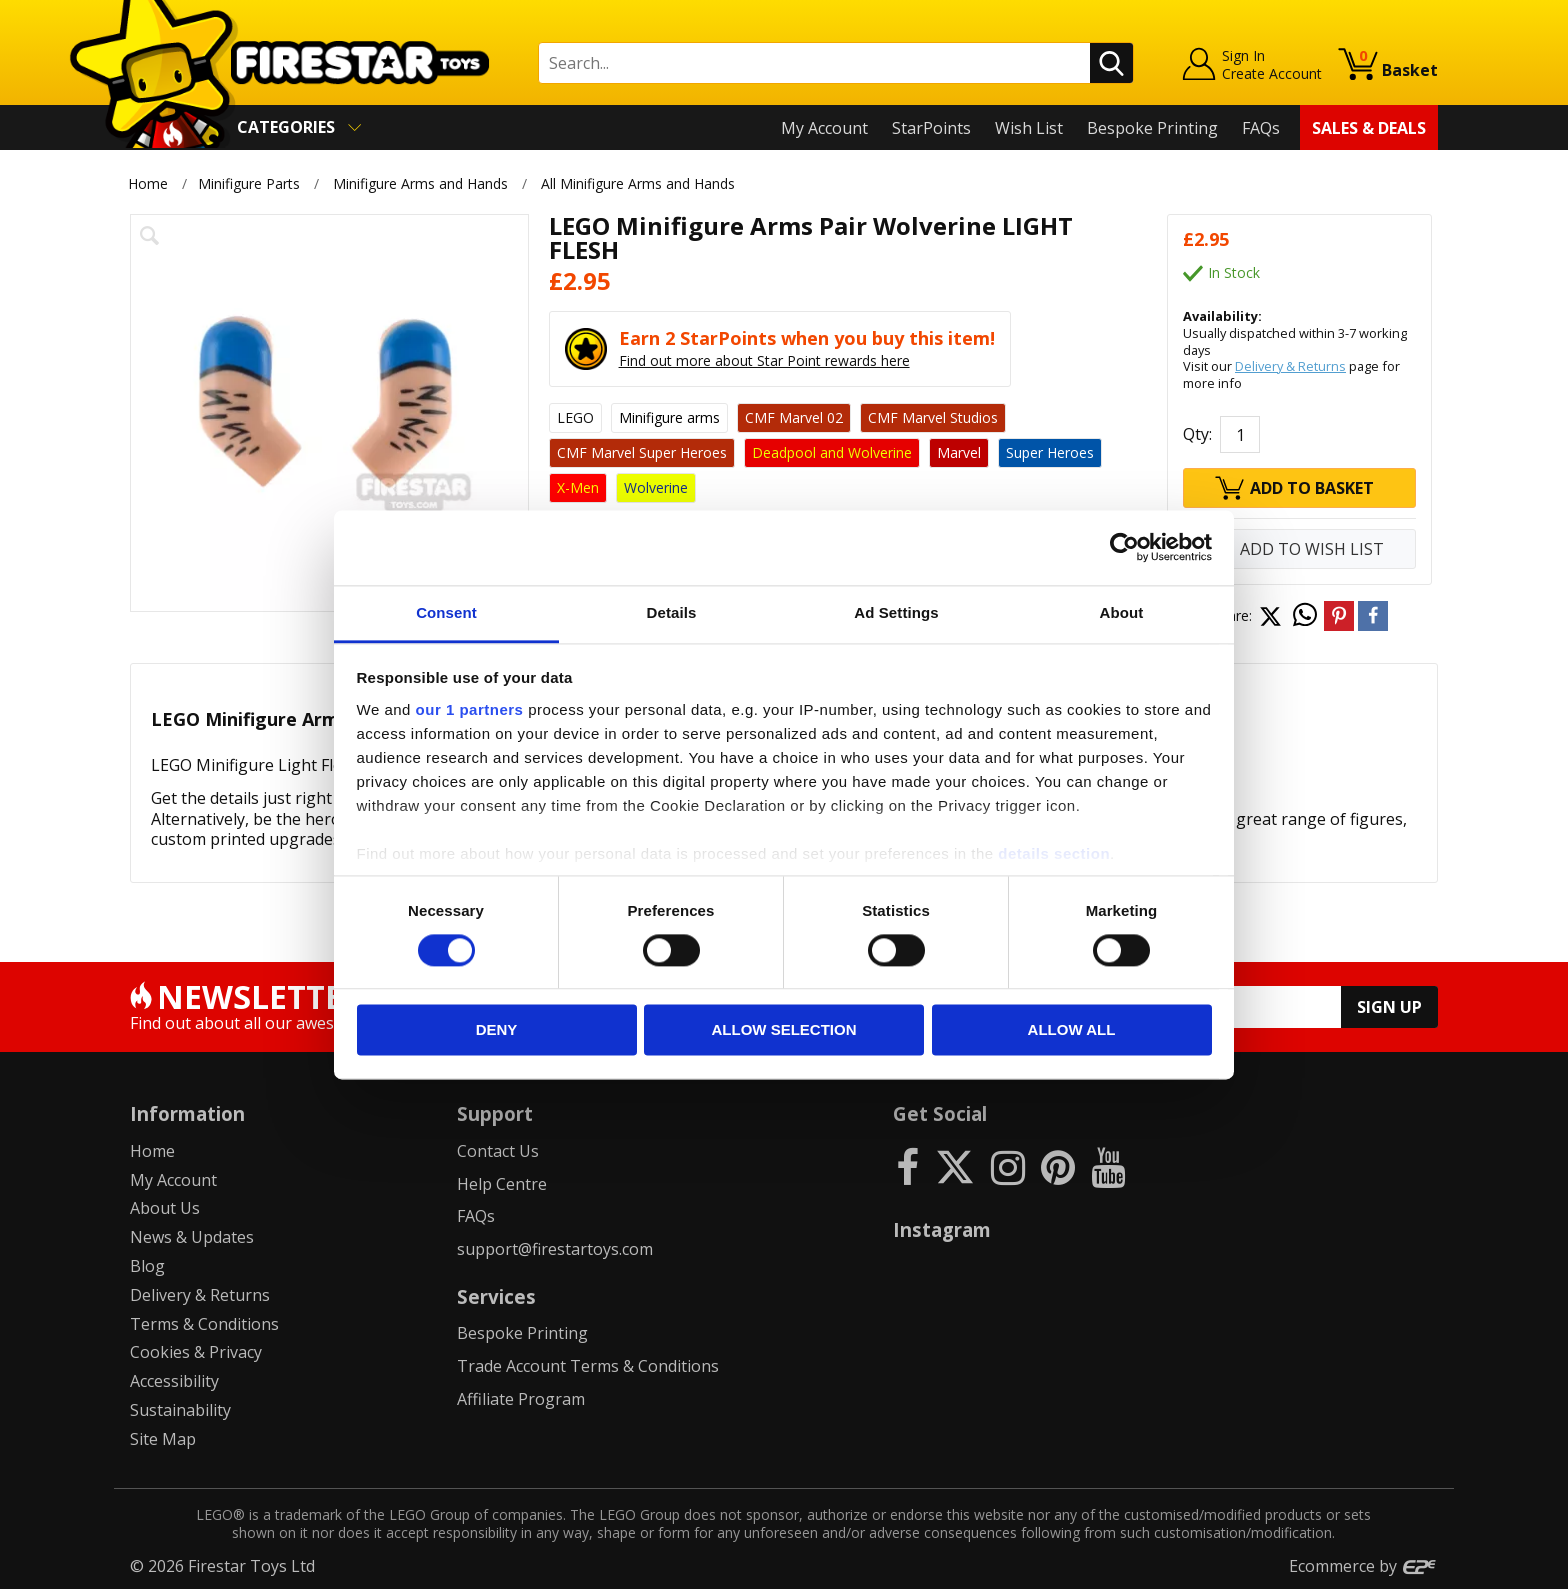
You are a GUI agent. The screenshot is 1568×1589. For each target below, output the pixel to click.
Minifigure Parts (249, 183)
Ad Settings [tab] (896, 612)
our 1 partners (470, 709)
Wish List (1029, 128)
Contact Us (498, 1151)
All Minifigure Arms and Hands (639, 183)
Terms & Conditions (204, 1324)
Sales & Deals (1369, 128)
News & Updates (192, 1237)
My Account (824, 128)
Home (148, 183)
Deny (497, 1030)
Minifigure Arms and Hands (420, 183)
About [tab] (1122, 612)
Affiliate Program (521, 1399)
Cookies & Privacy (196, 1352)
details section (1054, 853)
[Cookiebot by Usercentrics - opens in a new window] (1124, 547)
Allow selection (784, 1030)
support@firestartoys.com (555, 1249)
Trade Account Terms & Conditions (588, 1366)
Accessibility (174, 1381)
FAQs (1261, 128)
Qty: (1197, 434)
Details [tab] (672, 612)
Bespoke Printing (1152, 128)
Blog (147, 1266)
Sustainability (180, 1410)
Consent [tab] (446, 612)
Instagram (942, 1229)
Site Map (163, 1439)
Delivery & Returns (1290, 366)
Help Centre (502, 1184)
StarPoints (931, 128)
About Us (165, 1208)
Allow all (1072, 1030)
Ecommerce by (1363, 1566)
